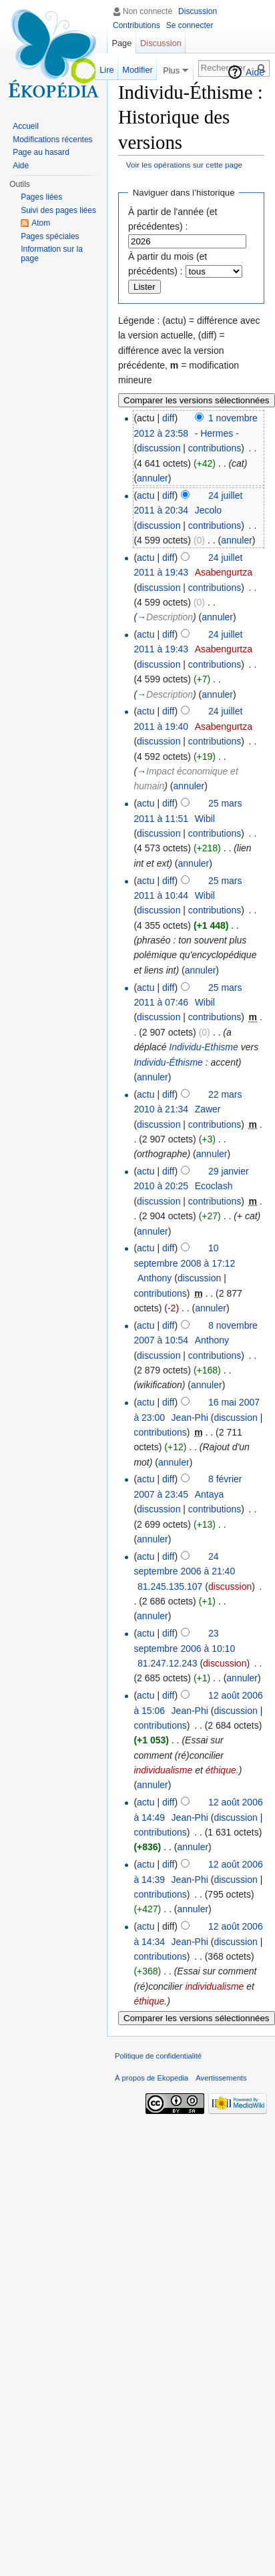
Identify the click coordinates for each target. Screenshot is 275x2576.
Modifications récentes (52, 139)
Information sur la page (52, 253)
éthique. (222, 1770)
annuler (152, 478)
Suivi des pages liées (58, 210)
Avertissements (221, 2078)
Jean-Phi (190, 1417)
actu (145, 495)
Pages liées (41, 197)
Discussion (197, 11)
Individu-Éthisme (168, 1062)
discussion (158, 448)
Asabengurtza (223, 572)
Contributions (136, 25)
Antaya (209, 1494)
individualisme (162, 1770)
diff (168, 418)
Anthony (155, 1278)
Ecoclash (214, 1185)
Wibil (205, 818)
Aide (255, 72)
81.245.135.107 (170, 1586)
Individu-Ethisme (203, 1047)
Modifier (137, 70)
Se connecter (190, 25)
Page (121, 43)
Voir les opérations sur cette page (184, 164)
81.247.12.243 (168, 1663)
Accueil (26, 126)
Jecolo (208, 510)
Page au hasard (41, 152)
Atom (40, 223)
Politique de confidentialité (158, 2056)
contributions (214, 448)
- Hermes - (217, 433)
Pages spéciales (50, 236)
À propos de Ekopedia (151, 2078)
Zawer (208, 1109)
